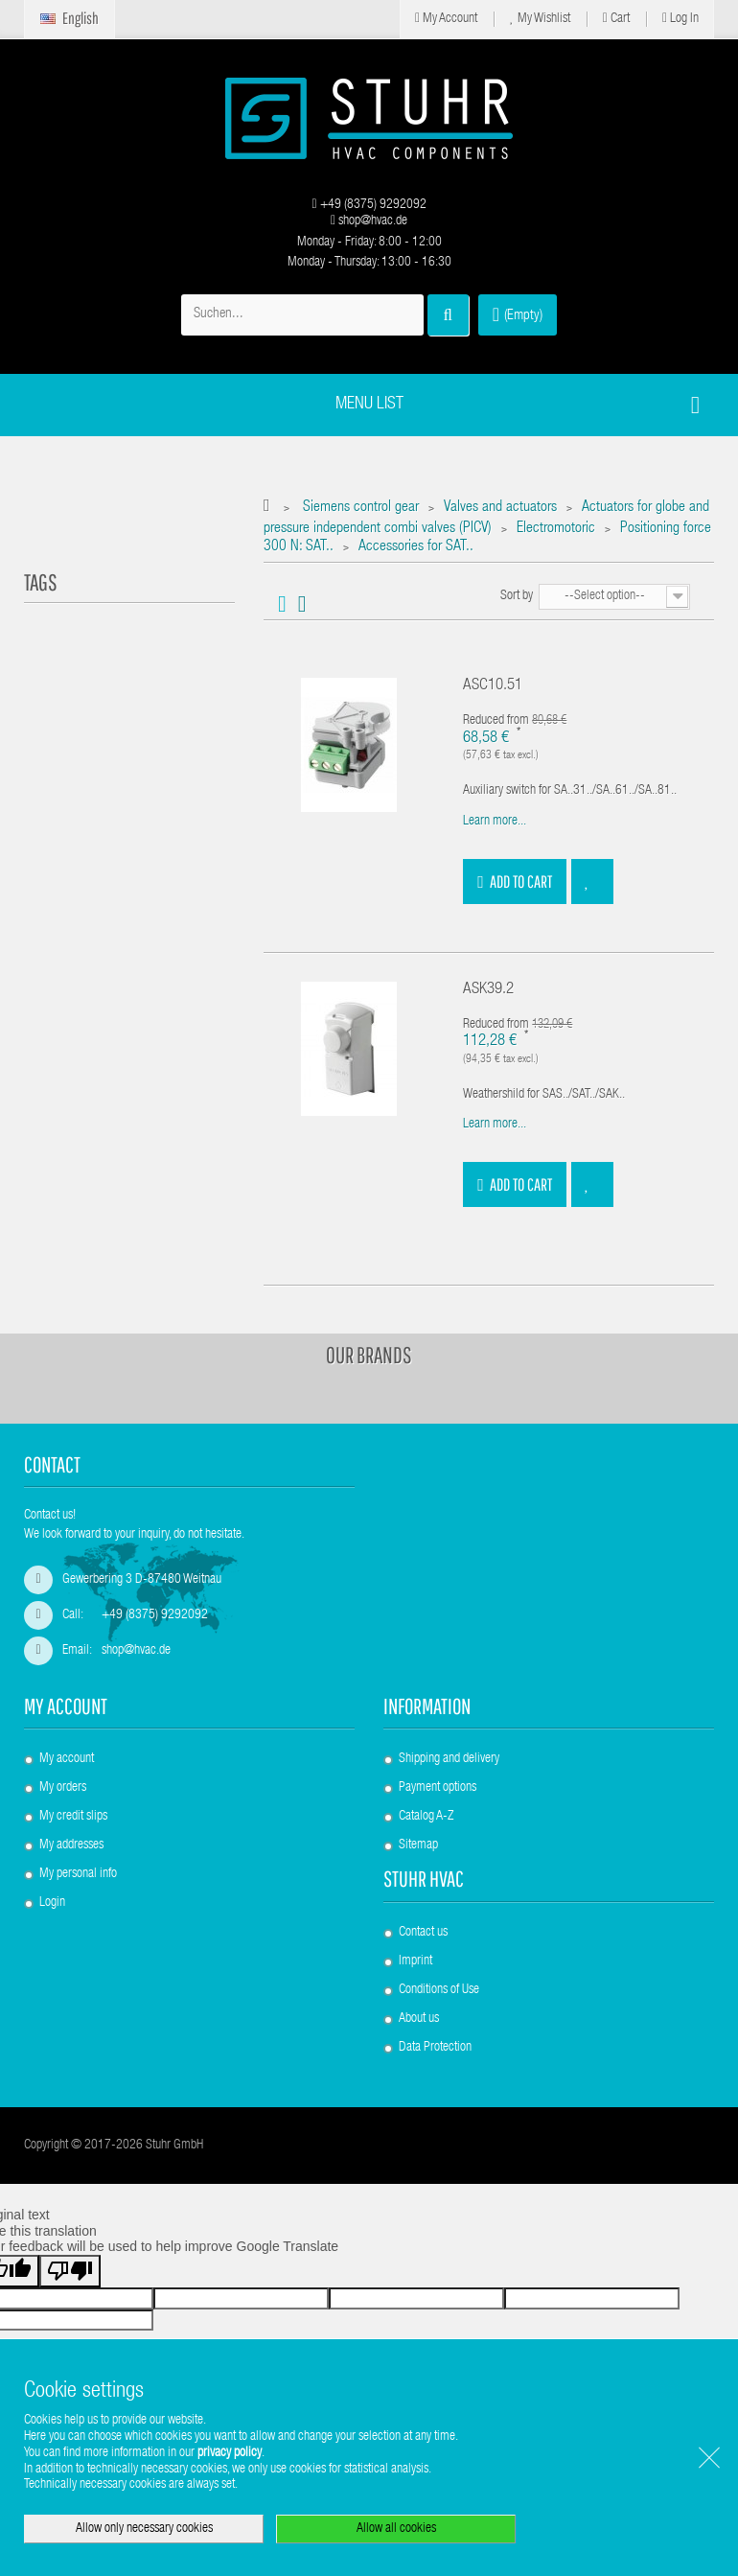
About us (419, 2019)
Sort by (516, 596)
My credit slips (73, 1816)
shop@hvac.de (369, 221)
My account (65, 1706)
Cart (616, 19)
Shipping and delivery (449, 1759)
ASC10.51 (492, 686)
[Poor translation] (70, 2271)
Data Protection (435, 2047)
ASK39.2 (488, 990)
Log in (680, 19)
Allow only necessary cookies (144, 2529)
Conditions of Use (439, 1990)
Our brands (369, 1354)
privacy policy (229, 2453)
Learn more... (494, 821)
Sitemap (418, 1845)
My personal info (78, 1874)
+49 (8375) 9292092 (368, 205)
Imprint (415, 1961)
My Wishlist (540, 19)
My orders (62, 1788)
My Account (446, 19)
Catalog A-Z (426, 1816)
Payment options (437, 1788)
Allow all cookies (396, 2529)
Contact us (423, 1932)
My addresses (71, 1845)
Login (52, 1903)
